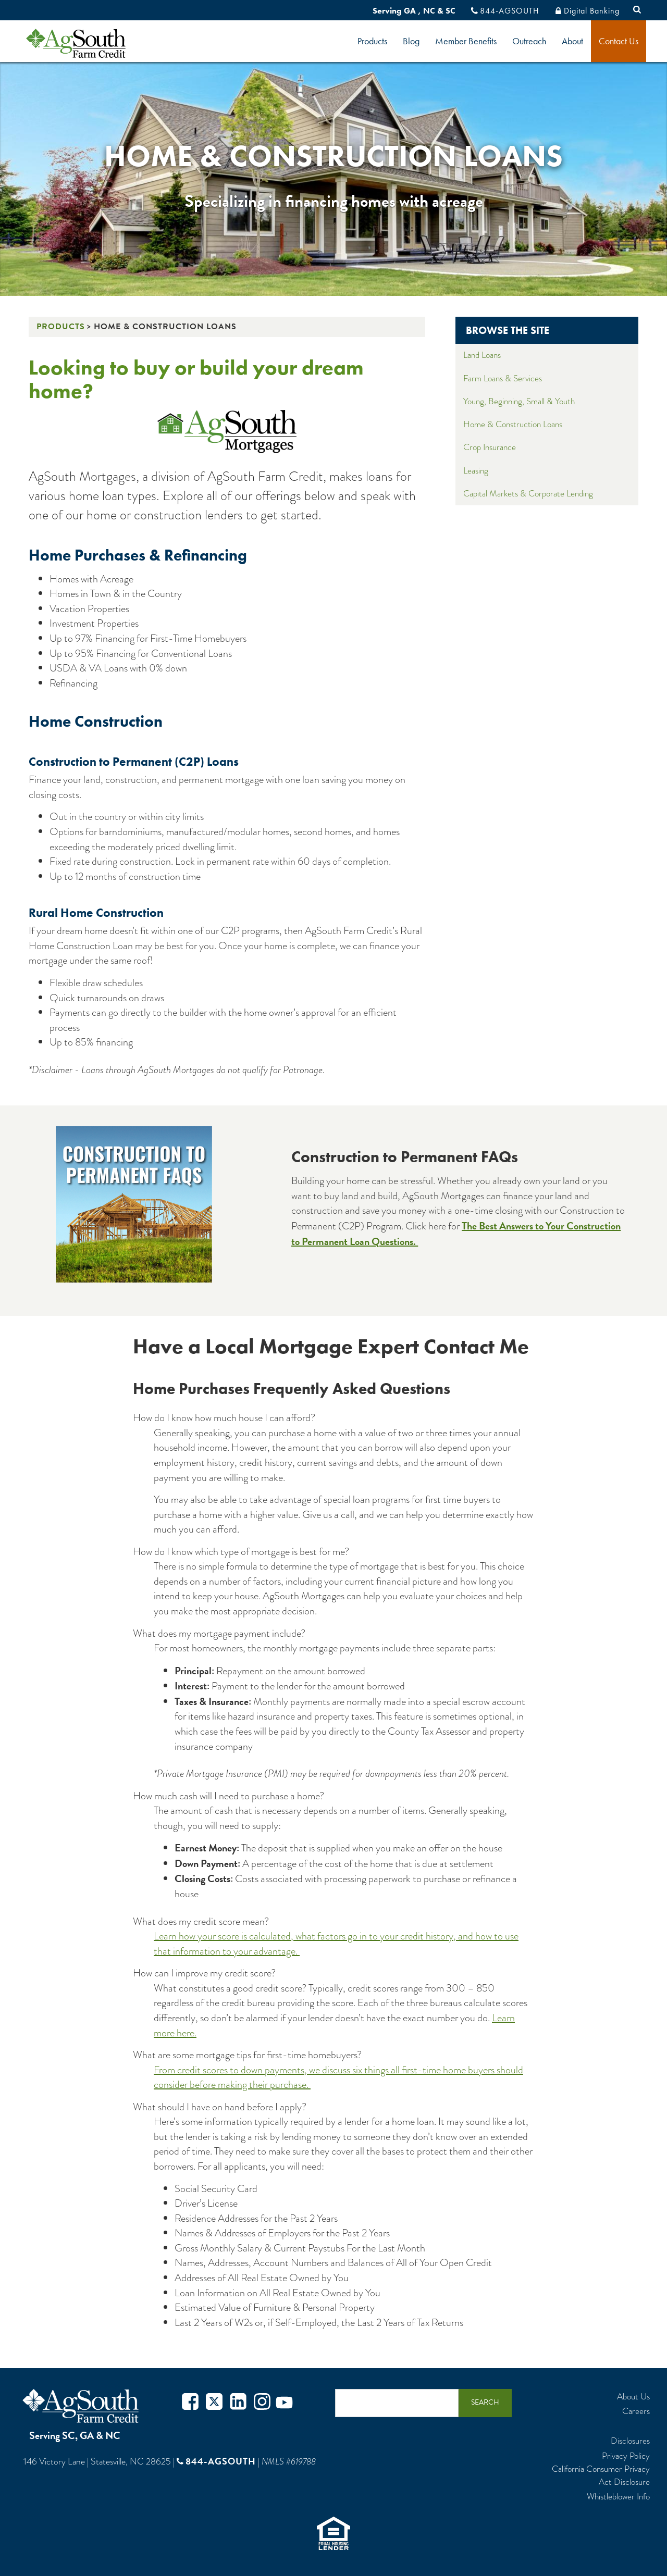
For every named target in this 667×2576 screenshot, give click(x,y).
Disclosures (630, 2441)
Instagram (262, 2402)
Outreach (529, 41)
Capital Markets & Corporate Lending (528, 493)
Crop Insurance (489, 447)
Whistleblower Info (618, 2497)
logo (93, 43)
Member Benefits (466, 41)
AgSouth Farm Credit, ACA (82, 2406)
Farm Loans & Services (502, 378)
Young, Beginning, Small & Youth (519, 401)
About (572, 41)
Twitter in (238, 2402)
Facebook (190, 2402)
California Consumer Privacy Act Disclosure (601, 2475)
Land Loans (482, 355)
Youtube (284, 2402)
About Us (633, 2397)
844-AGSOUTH (509, 10)
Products (372, 41)
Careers (636, 2411)
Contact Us (618, 41)
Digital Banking (592, 10)
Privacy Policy (626, 2456)
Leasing (475, 470)
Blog (411, 41)
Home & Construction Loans (512, 424)
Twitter (214, 2402)
